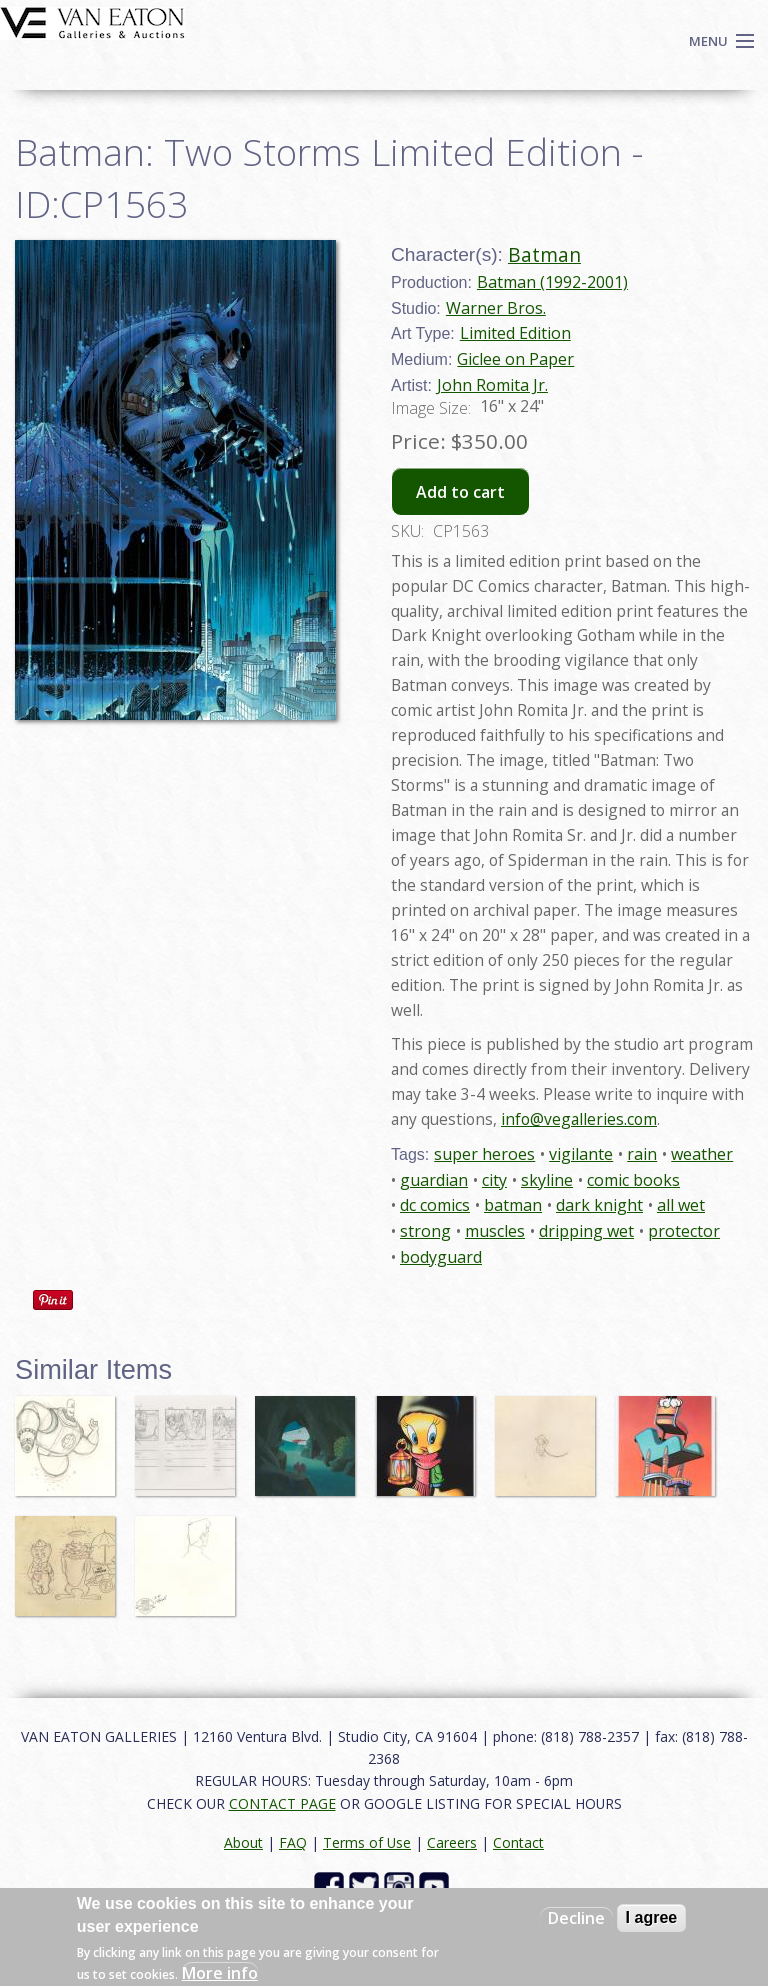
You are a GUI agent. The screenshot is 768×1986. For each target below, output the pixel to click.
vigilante (581, 1154)
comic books (633, 1180)
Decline (576, 1918)
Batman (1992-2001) (552, 282)
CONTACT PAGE (282, 1803)
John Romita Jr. (492, 385)
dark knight (599, 1205)
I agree (652, 1917)
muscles (495, 1231)
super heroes (484, 1154)
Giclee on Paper (515, 359)
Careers (452, 1842)
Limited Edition (515, 333)
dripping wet (586, 1231)
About (243, 1842)
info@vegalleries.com (579, 1119)
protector (684, 1231)
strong (425, 1231)
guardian (434, 1180)
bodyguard (441, 1257)
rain (642, 1154)
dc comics (435, 1205)
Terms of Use (367, 1842)
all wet (681, 1205)
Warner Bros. (496, 308)
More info (220, 1973)
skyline (547, 1180)
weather (702, 1154)
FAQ (293, 1842)
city (494, 1180)
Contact (518, 1842)
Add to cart (460, 492)
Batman (544, 254)
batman (513, 1205)
